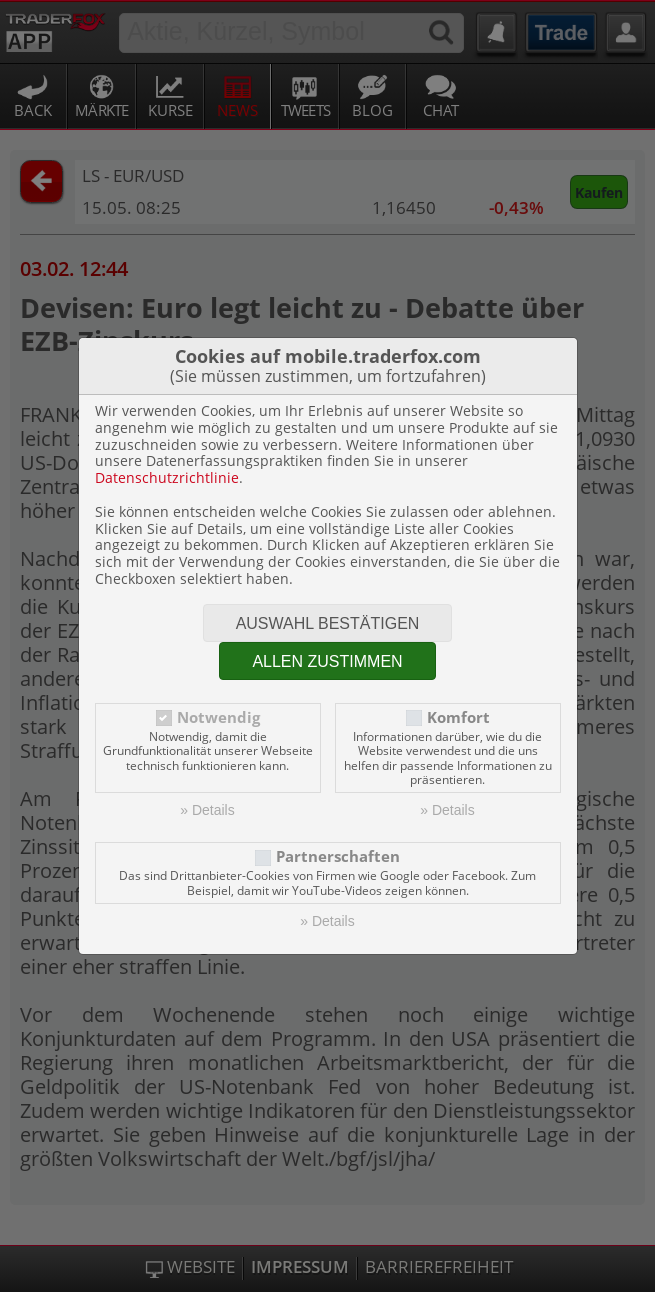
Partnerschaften (338, 856)
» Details (207, 810)
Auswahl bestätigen (328, 623)
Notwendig (218, 717)
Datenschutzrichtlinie (167, 477)
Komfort (458, 717)
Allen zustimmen (327, 661)
